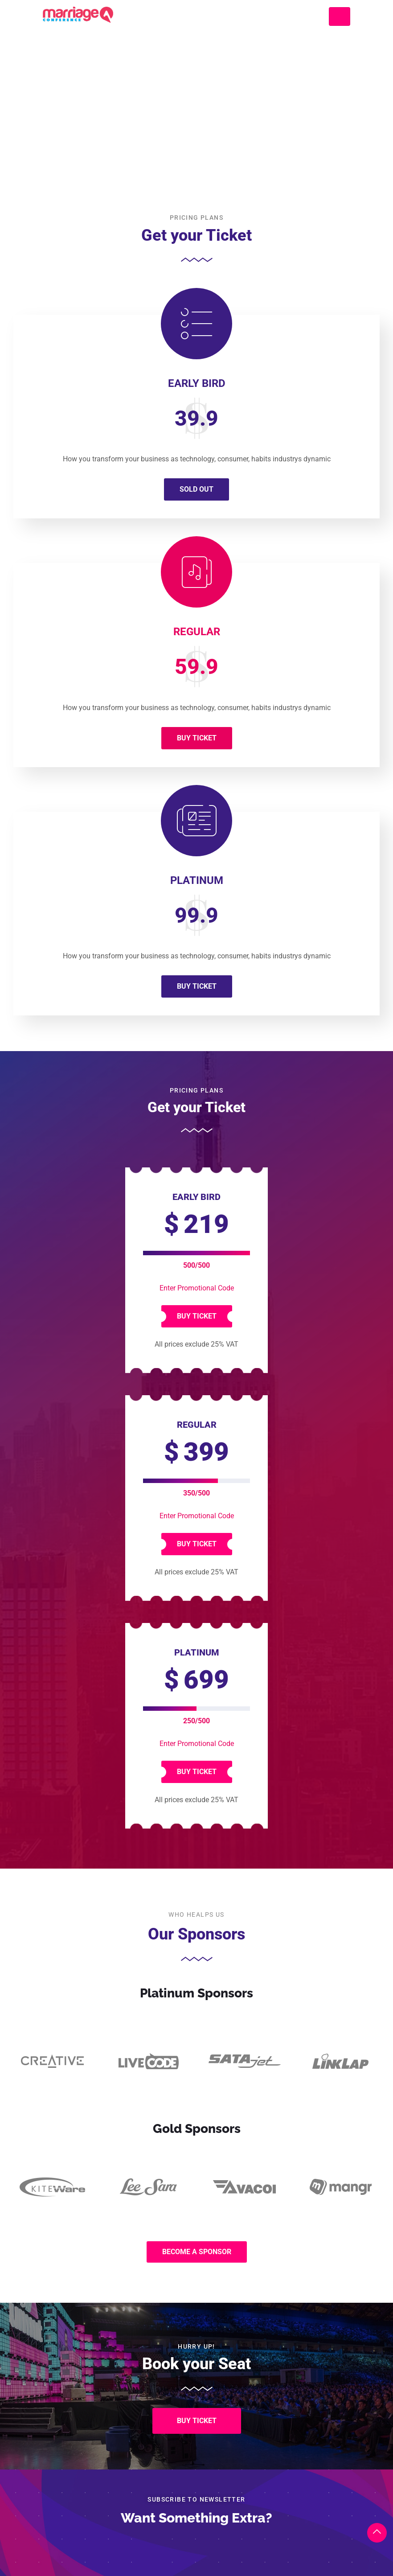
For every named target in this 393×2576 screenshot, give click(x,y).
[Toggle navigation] (339, 16)
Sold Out (196, 489)
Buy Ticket (197, 738)
